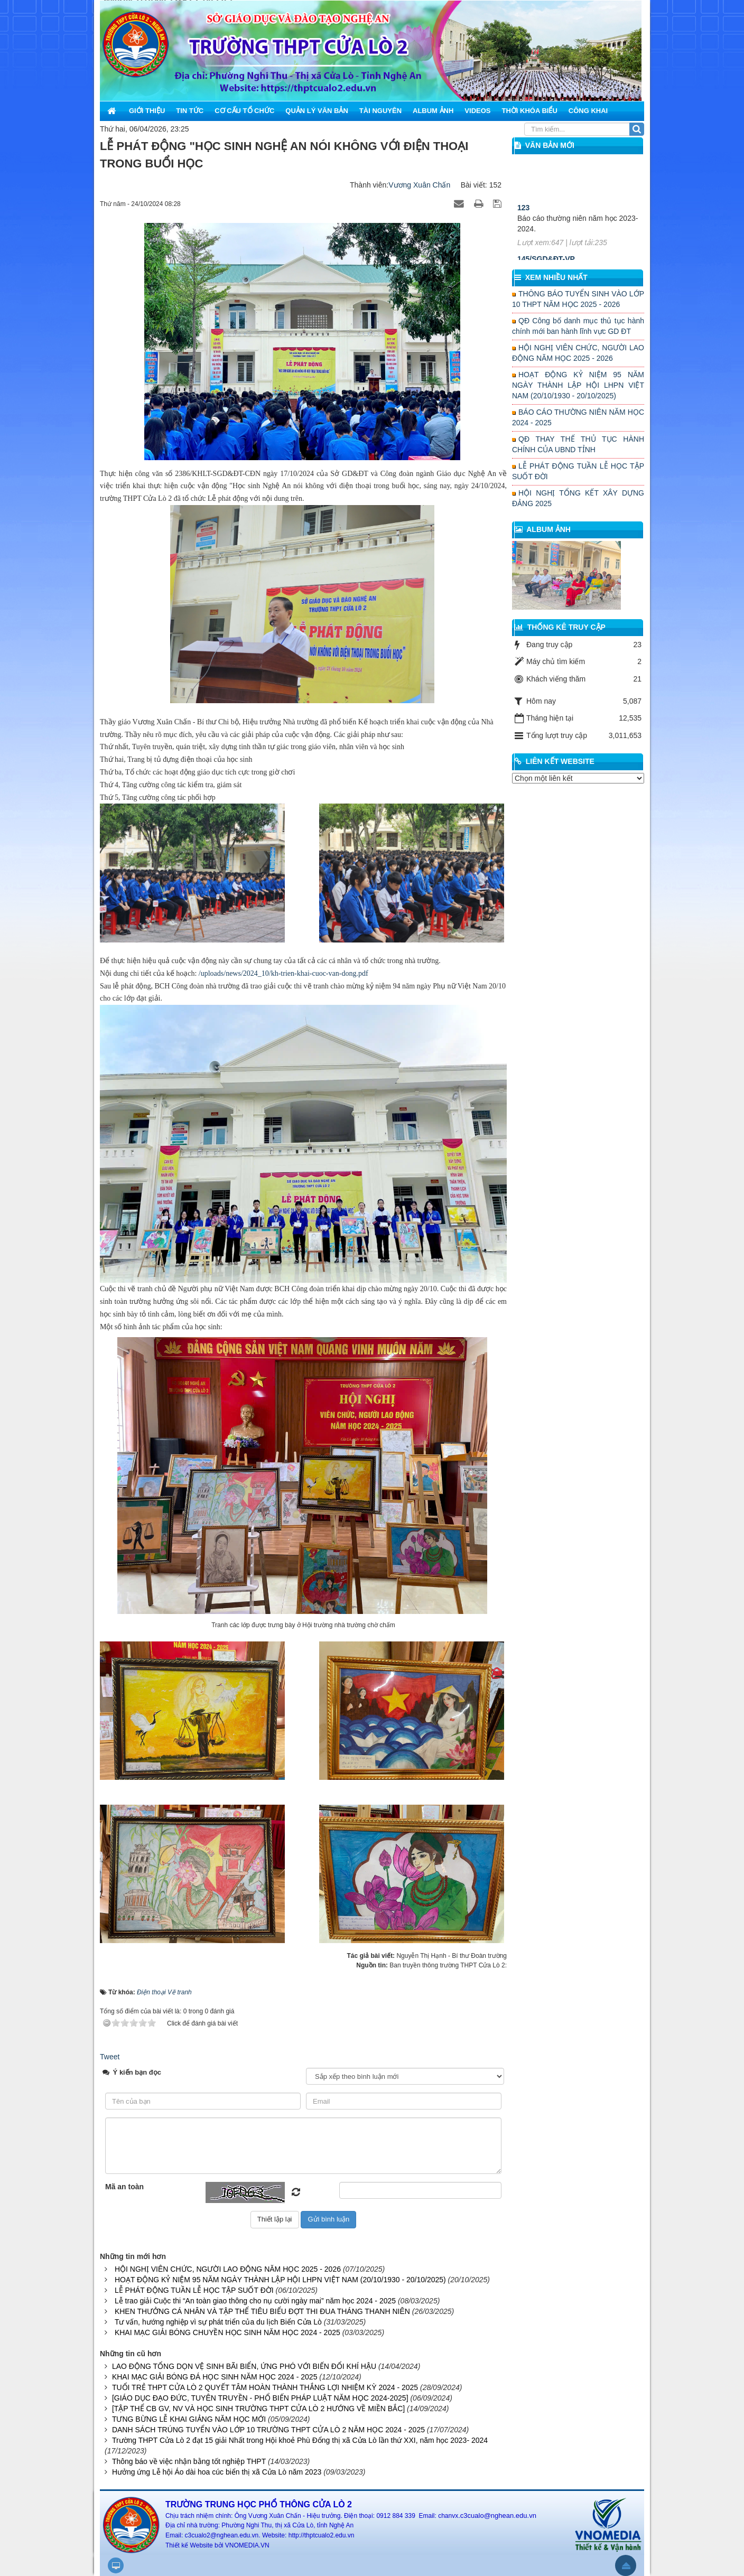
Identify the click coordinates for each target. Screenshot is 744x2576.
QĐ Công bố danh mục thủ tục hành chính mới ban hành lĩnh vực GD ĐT (578, 325)
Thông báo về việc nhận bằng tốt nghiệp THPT (189, 2461)
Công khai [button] (588, 111)
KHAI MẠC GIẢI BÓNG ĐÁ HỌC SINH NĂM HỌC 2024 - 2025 (215, 2377)
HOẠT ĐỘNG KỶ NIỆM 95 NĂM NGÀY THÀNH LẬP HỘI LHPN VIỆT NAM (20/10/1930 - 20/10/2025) (280, 2279)
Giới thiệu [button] (147, 111)
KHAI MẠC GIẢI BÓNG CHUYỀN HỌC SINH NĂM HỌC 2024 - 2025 (227, 2332)
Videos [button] (477, 111)
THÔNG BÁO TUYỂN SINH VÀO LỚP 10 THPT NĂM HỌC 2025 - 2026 (578, 299)
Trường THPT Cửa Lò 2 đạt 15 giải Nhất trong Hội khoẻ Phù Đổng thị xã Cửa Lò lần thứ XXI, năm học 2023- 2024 (300, 2440)
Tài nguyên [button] (380, 111)
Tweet (109, 2056)
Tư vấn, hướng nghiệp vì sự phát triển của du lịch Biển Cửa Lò (218, 2322)
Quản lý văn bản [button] (316, 111)
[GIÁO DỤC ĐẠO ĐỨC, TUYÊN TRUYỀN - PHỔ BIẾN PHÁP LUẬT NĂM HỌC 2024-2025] (260, 2398)
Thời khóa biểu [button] (529, 111)
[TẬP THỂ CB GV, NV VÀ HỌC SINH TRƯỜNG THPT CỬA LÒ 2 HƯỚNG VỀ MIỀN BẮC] (258, 2408)
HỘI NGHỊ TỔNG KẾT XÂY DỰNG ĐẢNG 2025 (578, 498)
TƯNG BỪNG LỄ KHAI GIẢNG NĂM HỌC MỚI (189, 2419)
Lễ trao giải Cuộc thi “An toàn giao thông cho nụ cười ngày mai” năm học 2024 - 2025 (255, 2301)
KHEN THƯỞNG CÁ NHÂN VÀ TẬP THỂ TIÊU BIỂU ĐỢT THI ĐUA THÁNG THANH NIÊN (262, 2311)
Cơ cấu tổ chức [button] (244, 111)
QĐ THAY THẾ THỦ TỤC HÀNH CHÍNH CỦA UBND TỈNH (578, 444)
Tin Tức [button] (189, 111)
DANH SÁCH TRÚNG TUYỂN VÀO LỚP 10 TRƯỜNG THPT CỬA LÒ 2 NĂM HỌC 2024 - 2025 (268, 2429)
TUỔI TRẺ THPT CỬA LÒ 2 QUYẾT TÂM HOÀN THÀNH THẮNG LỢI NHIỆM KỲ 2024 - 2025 (265, 2387)
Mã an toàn (124, 2186)
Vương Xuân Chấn (419, 185)
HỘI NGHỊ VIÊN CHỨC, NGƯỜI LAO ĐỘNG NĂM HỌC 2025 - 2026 (228, 2269)
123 (523, 222)
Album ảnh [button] (433, 111)
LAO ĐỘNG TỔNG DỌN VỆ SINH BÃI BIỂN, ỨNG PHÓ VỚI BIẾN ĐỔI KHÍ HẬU (244, 2366)
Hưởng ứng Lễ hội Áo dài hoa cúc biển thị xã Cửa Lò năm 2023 (216, 2472)
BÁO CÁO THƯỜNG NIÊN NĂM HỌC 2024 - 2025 (578, 417)
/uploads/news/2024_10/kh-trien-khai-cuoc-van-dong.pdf (283, 973)
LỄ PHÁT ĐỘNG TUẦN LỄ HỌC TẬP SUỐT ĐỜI (194, 2290)
